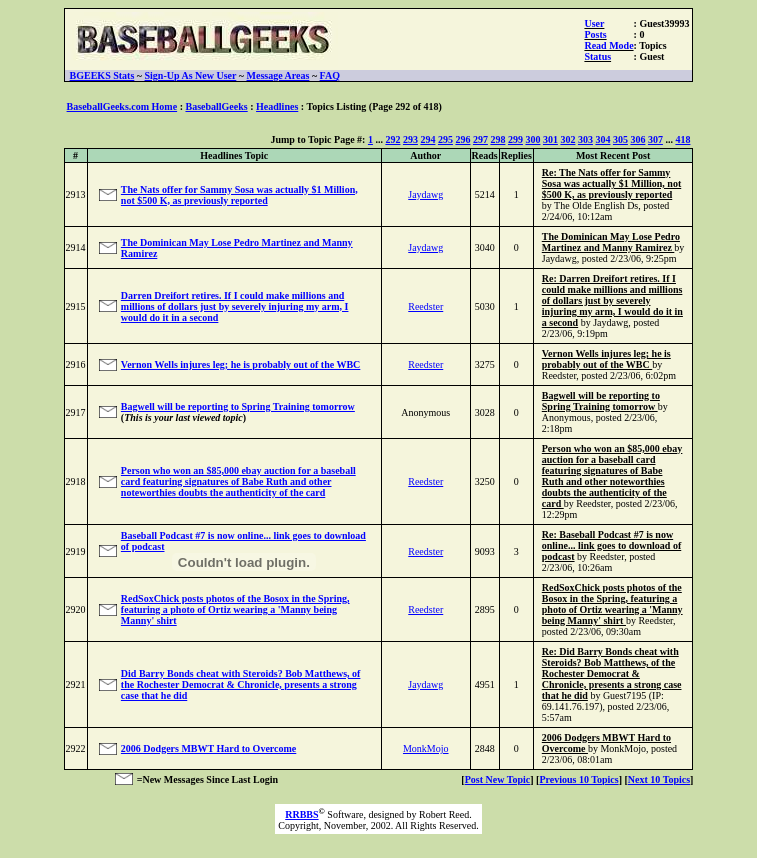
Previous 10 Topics (578, 779)
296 (462, 139)
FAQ (330, 75)
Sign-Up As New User (191, 75)
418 (682, 139)
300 (532, 139)
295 (445, 139)
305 (620, 139)
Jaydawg (425, 194)
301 (550, 139)
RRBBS (301, 814)
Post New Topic (498, 779)
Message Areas (278, 75)
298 (497, 139)
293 (410, 139)
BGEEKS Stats (102, 75)
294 (427, 139)
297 (480, 139)
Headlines (277, 106)
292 (392, 139)
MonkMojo (426, 748)
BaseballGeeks (216, 106)
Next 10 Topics (659, 779)
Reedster (425, 306)
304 (602, 139)
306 (637, 139)
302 (567, 139)
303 (585, 139)
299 (515, 139)
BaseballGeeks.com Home (122, 106)
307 (655, 139)
